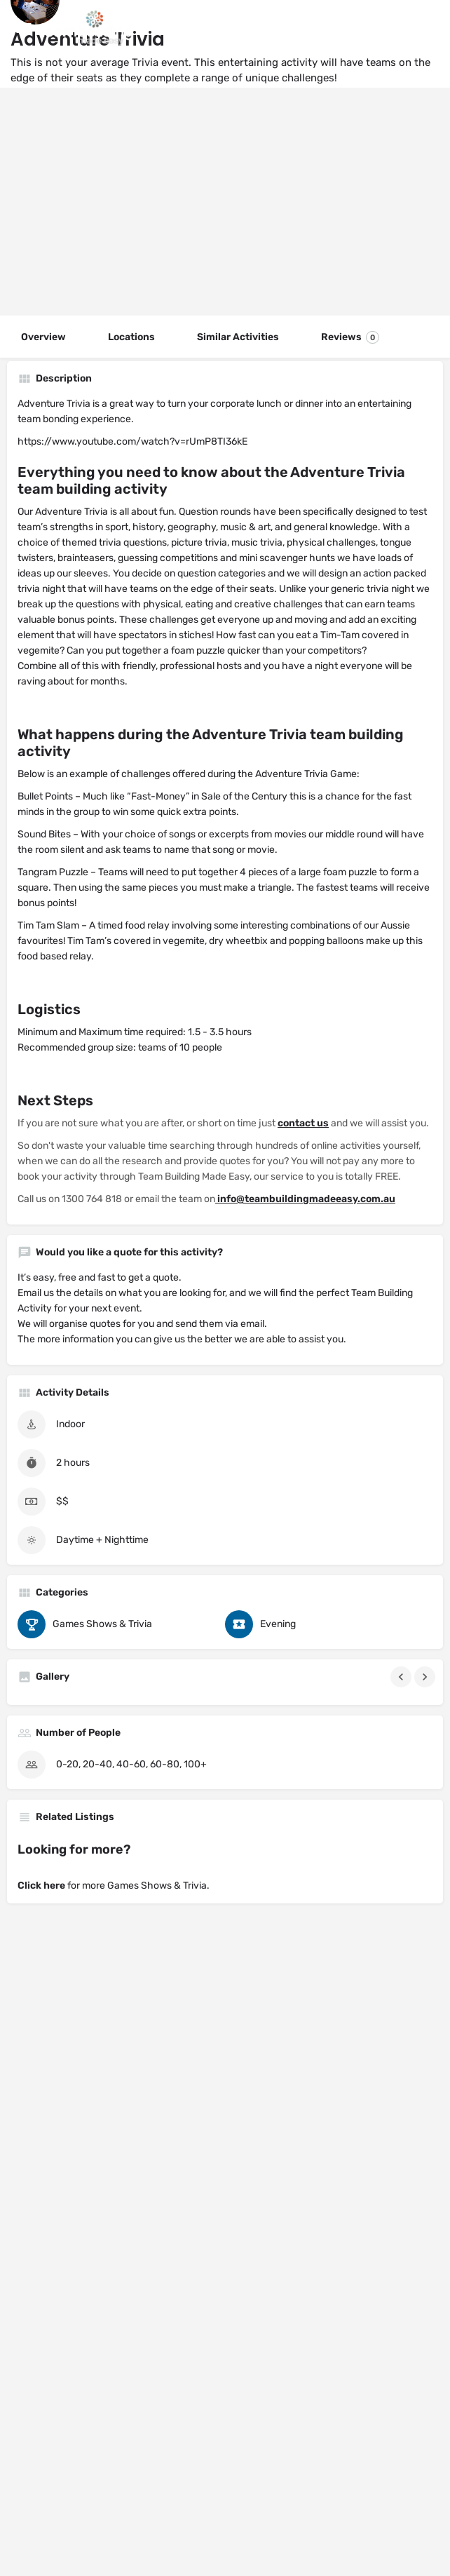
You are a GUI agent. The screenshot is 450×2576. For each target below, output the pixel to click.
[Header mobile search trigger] (427, 27)
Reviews (350, 337)
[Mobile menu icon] (24, 28)
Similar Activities (238, 337)
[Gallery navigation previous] (402, 1676)
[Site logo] (89, 28)
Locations (131, 337)
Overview (43, 337)
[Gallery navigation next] (426, 1676)
